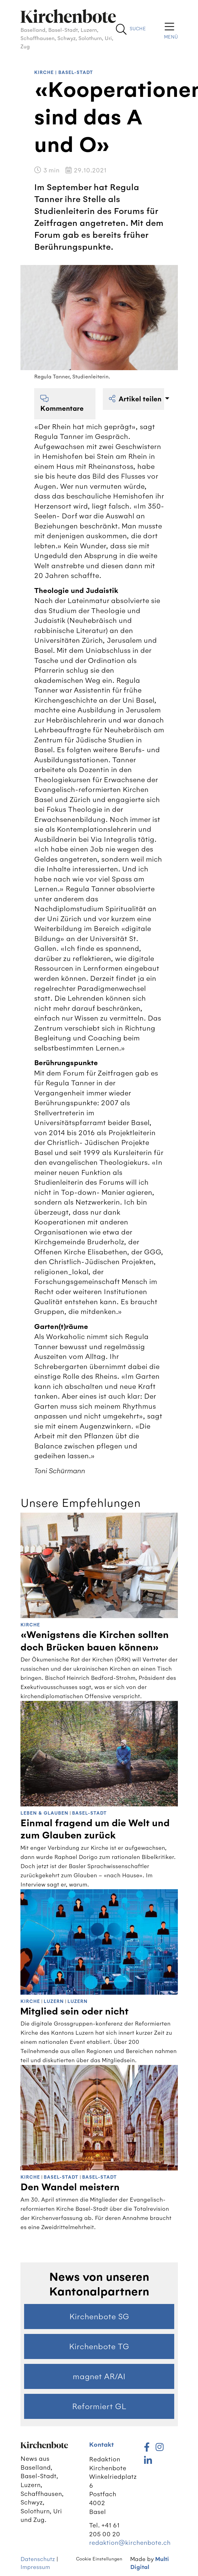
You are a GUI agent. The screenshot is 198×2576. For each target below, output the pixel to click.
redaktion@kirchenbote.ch (130, 2542)
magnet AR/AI (99, 2376)
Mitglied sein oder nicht (74, 2011)
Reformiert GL (99, 2406)
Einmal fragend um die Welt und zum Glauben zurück (95, 1829)
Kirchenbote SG (99, 2316)
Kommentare (62, 404)
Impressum (35, 2566)
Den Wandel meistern (70, 2187)
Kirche (44, 72)
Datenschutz (37, 2559)
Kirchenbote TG (99, 2346)
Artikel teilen (136, 399)
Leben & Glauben (44, 1813)
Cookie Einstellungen (99, 2559)
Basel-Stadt (75, 72)
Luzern (54, 2001)
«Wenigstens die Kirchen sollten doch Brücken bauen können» (94, 1641)
